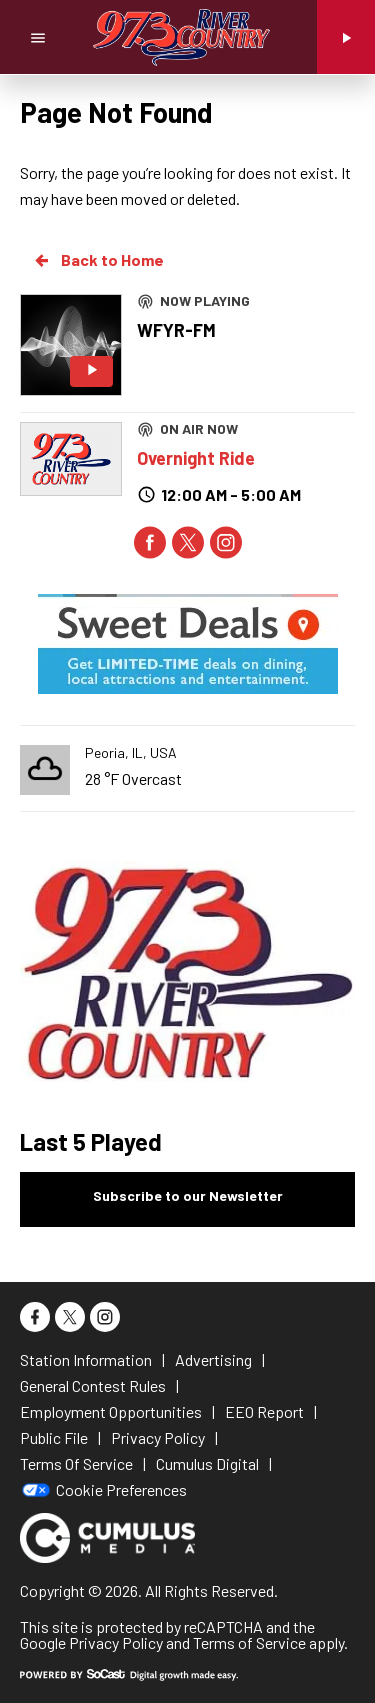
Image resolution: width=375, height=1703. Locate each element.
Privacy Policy (116, 1642)
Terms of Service (249, 1642)
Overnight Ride (196, 458)
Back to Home (98, 260)
